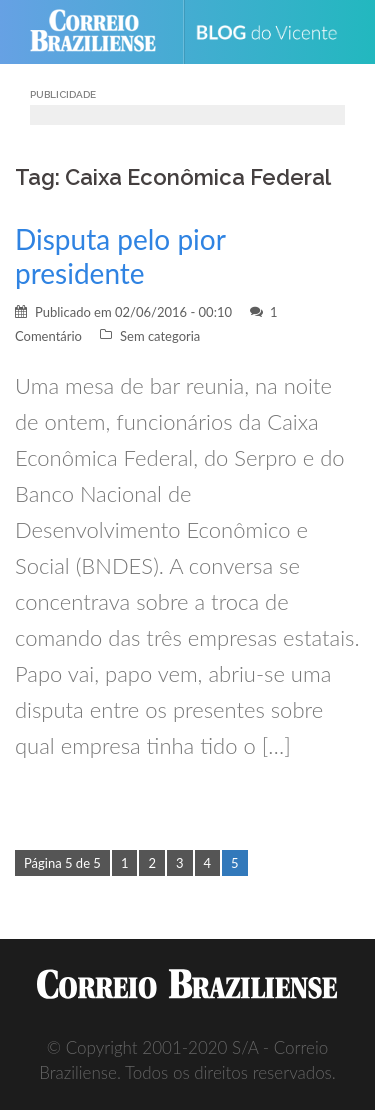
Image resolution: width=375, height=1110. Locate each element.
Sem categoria (160, 336)
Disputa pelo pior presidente (120, 256)
